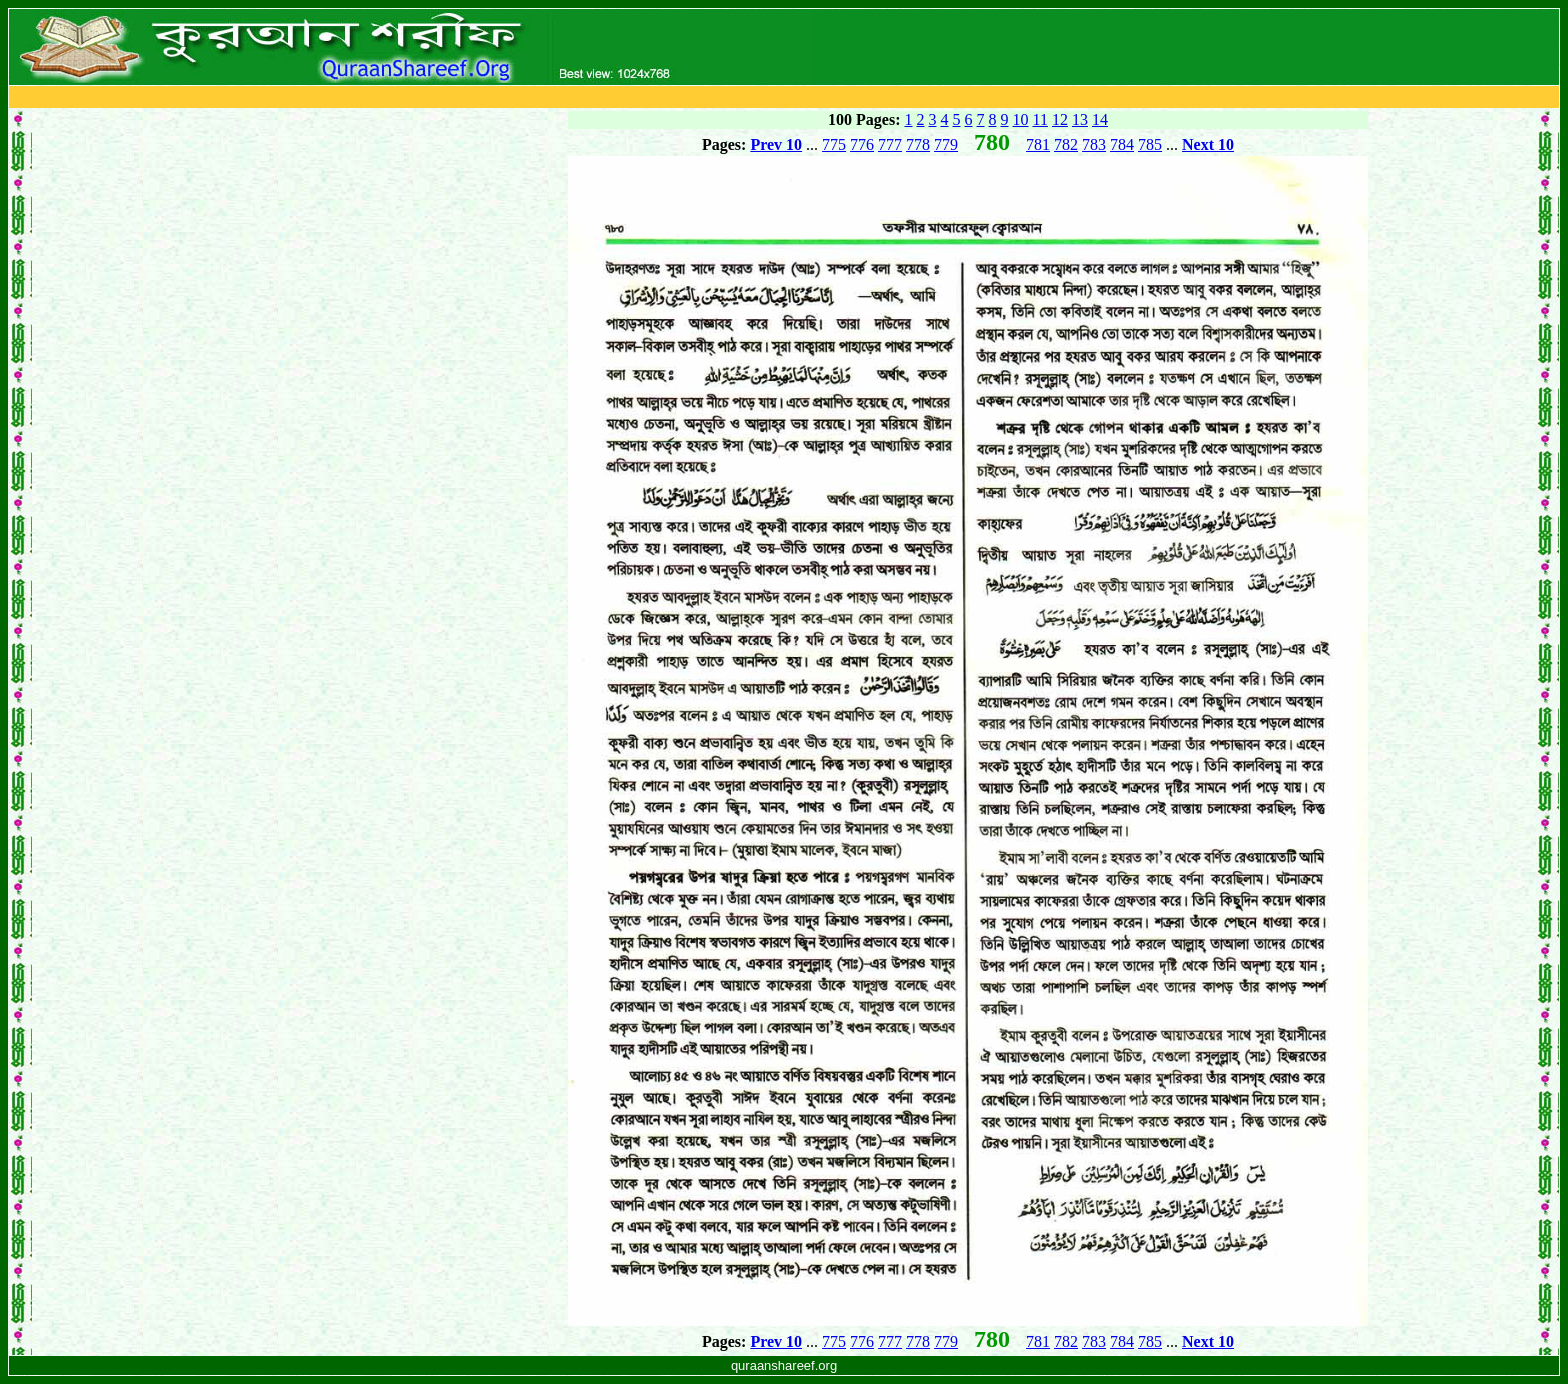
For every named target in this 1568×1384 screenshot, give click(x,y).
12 (1060, 119)
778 (918, 144)
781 (1038, 144)
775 (834, 144)
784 (1122, 144)
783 (1094, 144)
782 (1066, 144)
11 (1040, 119)
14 (1100, 119)
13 (1080, 119)
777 (890, 144)
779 (946, 144)
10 (1021, 119)
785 (1150, 144)
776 (862, 144)
